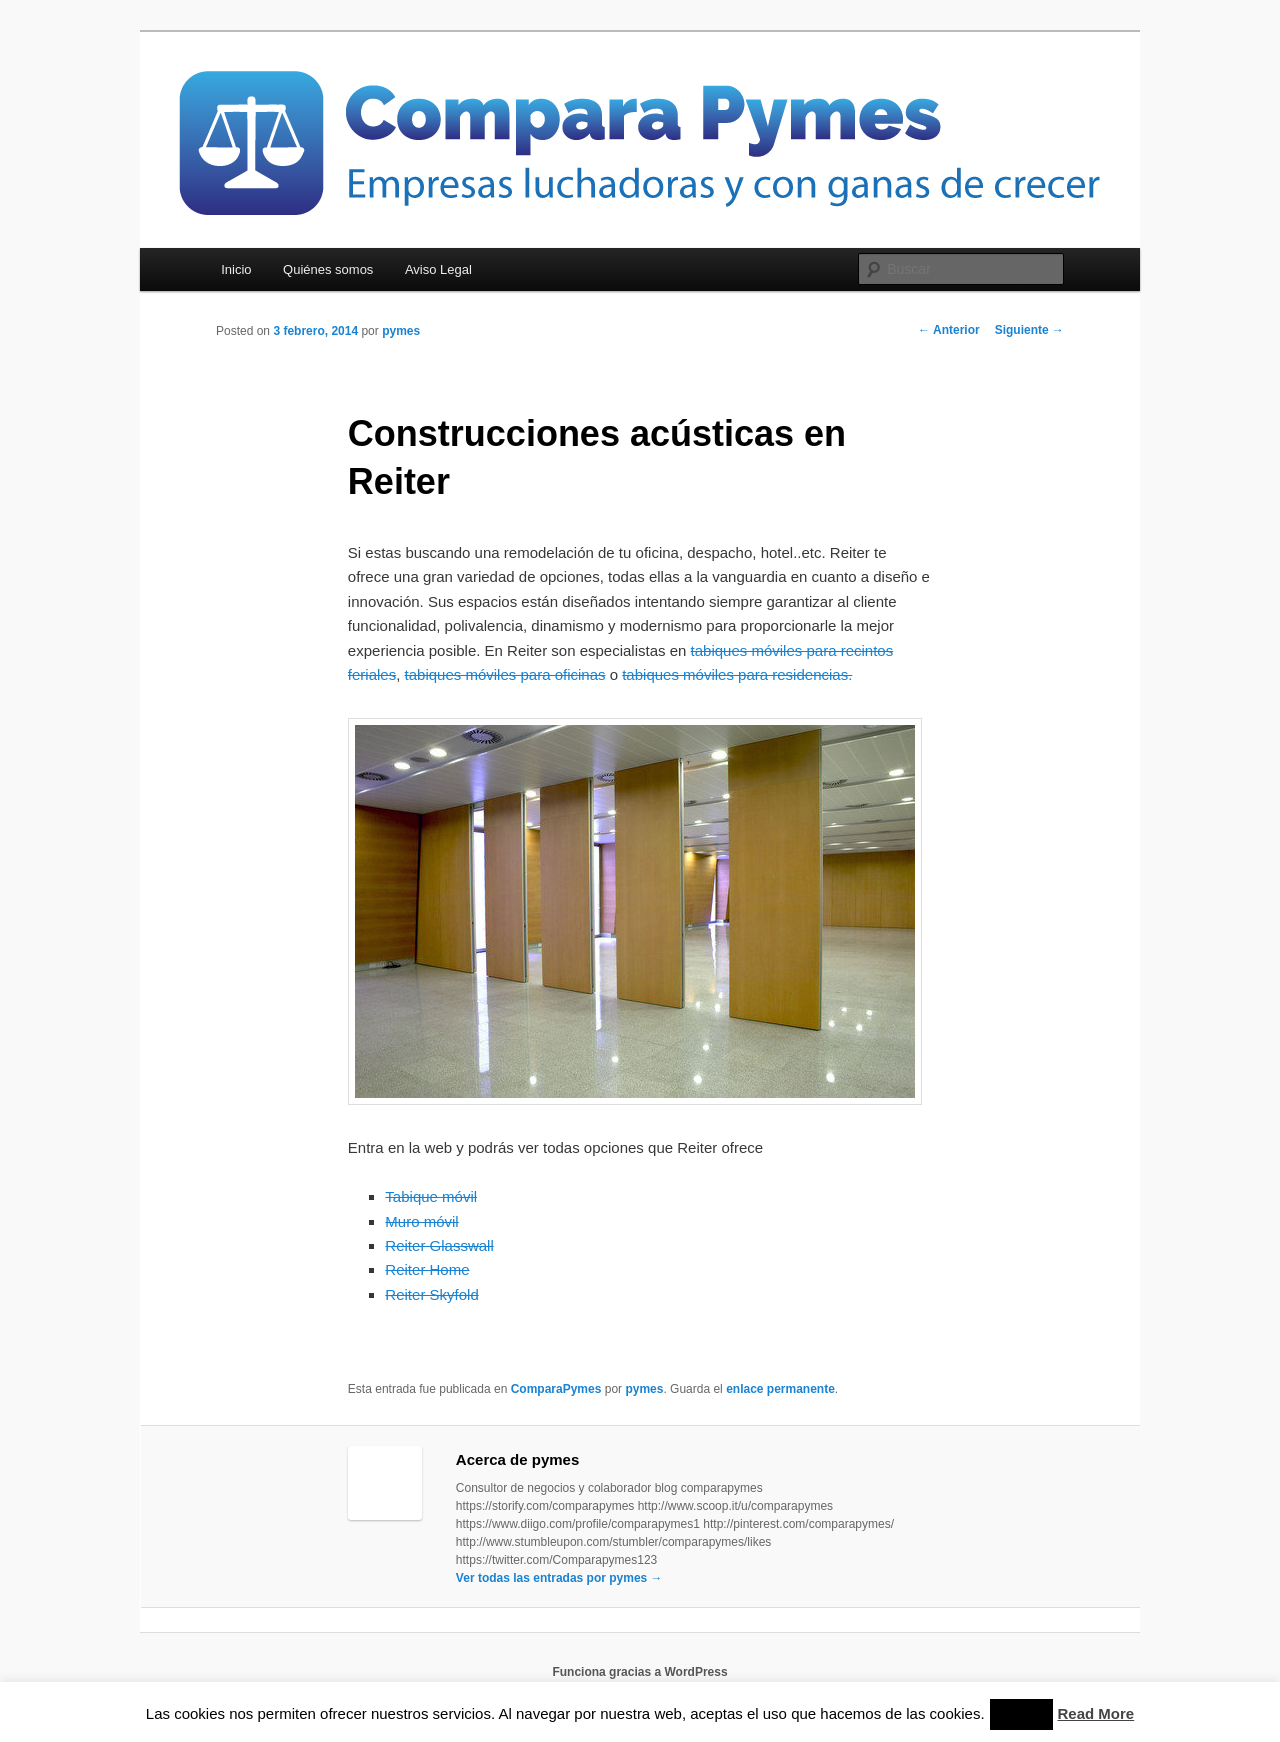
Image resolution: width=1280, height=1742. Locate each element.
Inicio (236, 269)
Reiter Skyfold (431, 1294)
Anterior (949, 330)
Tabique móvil (431, 1196)
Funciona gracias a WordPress (639, 1672)
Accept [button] (1022, 1714)
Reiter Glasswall (439, 1245)
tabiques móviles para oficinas (505, 674)
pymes (401, 331)
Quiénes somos (328, 269)
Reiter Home (427, 1269)
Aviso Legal (438, 269)
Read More (1096, 1713)
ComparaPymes (556, 1389)
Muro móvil (421, 1221)
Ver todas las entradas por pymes (559, 1578)
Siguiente (1029, 330)
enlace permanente (780, 1389)
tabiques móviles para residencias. (737, 674)
